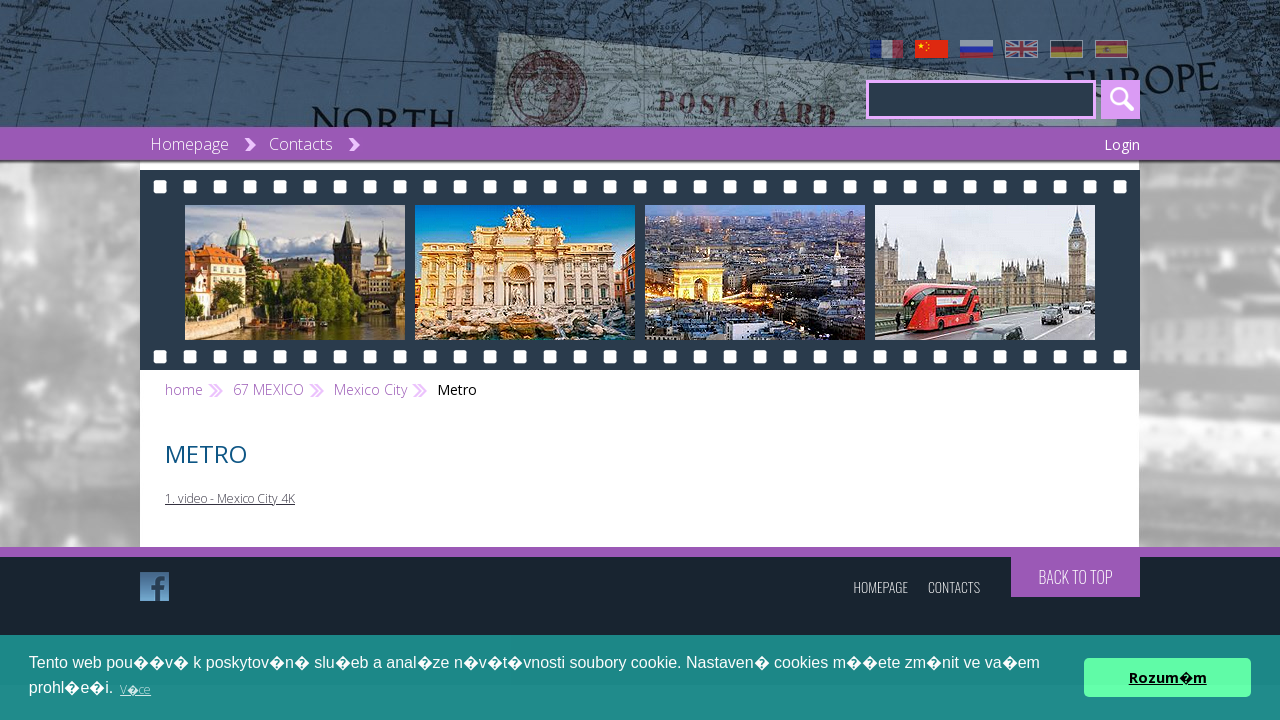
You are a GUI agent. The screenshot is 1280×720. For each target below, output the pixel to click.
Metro (457, 389)
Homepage (189, 144)
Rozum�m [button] (1168, 677)
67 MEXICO (268, 389)
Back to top (1075, 577)
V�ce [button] (135, 689)
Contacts (301, 144)
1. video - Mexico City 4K (230, 498)
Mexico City (370, 389)
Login (1122, 144)
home (184, 389)
